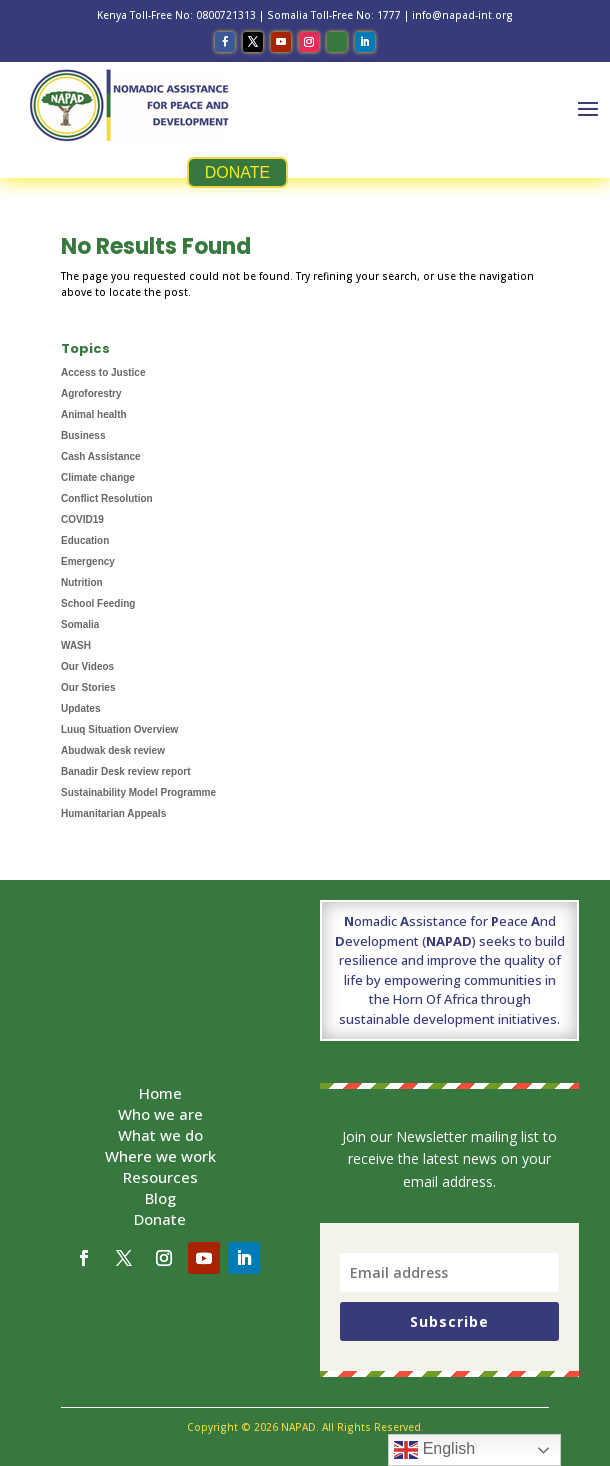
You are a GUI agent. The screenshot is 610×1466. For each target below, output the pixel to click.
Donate (160, 1219)
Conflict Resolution (107, 498)
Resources (160, 1177)
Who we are (160, 1114)
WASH (76, 645)
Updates (80, 708)
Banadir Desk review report (126, 771)
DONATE (237, 172)
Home (160, 1093)
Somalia (80, 624)
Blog (160, 1198)
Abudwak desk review (113, 750)
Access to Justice (103, 372)
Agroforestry (91, 393)
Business (83, 435)
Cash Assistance (101, 456)
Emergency (88, 561)
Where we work (160, 1156)
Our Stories (88, 687)
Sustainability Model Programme (138, 792)
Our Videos (87, 666)
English (434, 1450)
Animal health (94, 414)
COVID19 (82, 519)
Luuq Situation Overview (119, 729)
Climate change (98, 477)
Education (85, 540)
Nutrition (82, 582)
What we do (160, 1135)
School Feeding (98, 603)
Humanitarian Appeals (113, 813)
